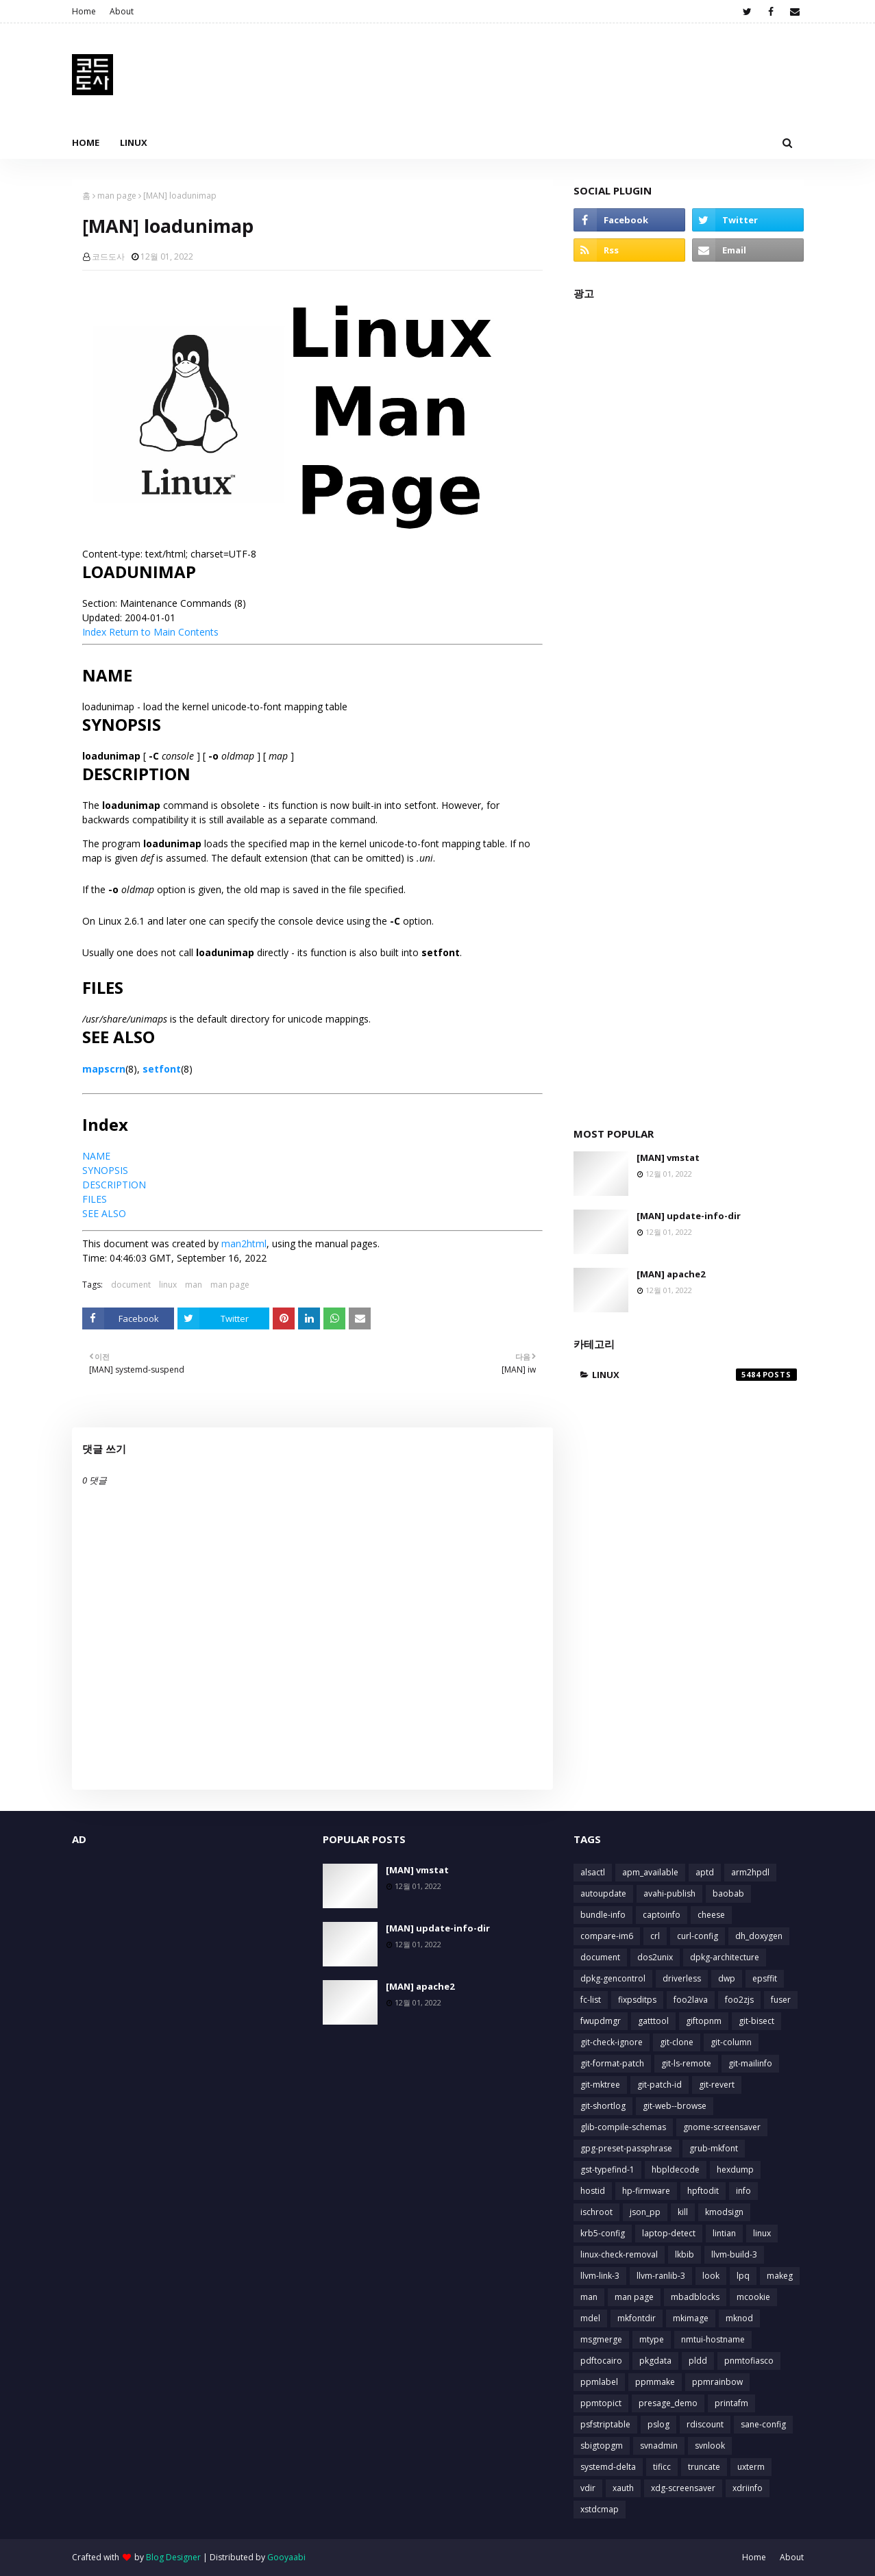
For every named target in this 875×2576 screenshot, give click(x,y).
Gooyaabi (286, 2557)
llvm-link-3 (599, 2275)
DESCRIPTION (114, 1184)
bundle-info (603, 1915)
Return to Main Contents (164, 631)
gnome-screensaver (722, 2127)
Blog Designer (173, 2557)
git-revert (717, 2084)
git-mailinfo (750, 2063)
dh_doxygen (758, 1936)
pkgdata (655, 2360)
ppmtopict (600, 2403)
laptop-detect (668, 2233)
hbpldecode (676, 2169)
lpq (743, 2275)
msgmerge (601, 2339)
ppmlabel (599, 2382)
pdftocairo (601, 2360)
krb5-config (602, 2233)
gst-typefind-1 (607, 2169)
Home (84, 11)
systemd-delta (608, 2467)
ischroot (596, 2212)
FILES (94, 1198)
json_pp (645, 2212)
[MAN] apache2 (671, 1274)
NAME (96, 1155)
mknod (739, 2318)
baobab (728, 1893)
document (131, 1284)
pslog (658, 2424)
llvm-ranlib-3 (661, 2275)
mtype (651, 2339)
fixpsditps (637, 1999)
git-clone (676, 2042)
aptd (704, 1872)
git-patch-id (659, 2084)
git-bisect (756, 2021)
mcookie (753, 2297)
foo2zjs (739, 1999)
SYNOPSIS (105, 1170)
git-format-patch (612, 2063)
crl (655, 1936)
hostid (592, 2191)
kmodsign (724, 2212)
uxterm (751, 2467)
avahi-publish (669, 1893)
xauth (623, 2488)
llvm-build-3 (734, 2254)
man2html (244, 1243)
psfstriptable (605, 2424)
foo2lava (691, 1999)
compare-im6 (606, 1936)
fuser (781, 1999)
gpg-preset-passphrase (626, 2148)
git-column (731, 2042)
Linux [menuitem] (133, 142)
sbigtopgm (601, 2445)
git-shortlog (603, 2106)
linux (168, 1284)
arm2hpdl (750, 1872)
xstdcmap (599, 2509)
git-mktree (600, 2084)
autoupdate (603, 1893)
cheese (711, 1915)
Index (94, 631)
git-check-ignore (611, 2042)
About (122, 11)
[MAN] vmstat (668, 1157)
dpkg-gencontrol (612, 1978)
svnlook (710, 2445)
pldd (698, 2360)
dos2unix (655, 1957)
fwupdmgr (600, 2021)
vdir (587, 2488)
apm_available (650, 1872)
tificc (662, 2467)
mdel (590, 2318)
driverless (682, 1978)
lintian (724, 2233)
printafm (731, 2403)
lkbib (684, 2254)
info (743, 2191)
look (710, 2275)
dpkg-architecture (724, 1957)
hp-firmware (646, 2191)
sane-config (763, 2424)
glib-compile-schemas (623, 2127)
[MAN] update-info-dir (689, 1216)
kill (683, 2212)
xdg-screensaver (683, 2488)
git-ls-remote (686, 2063)
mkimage (690, 2318)
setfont (162, 1068)
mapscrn (103, 1068)
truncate (704, 2467)
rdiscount (705, 2424)
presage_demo (668, 2403)
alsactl (592, 1872)
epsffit (764, 1978)
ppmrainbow (717, 2382)
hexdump (735, 2169)
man (193, 1284)
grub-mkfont (713, 2148)
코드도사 (108, 256)
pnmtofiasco (749, 2360)
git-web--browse (674, 2106)
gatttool (653, 2021)
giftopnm (704, 2021)
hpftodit (703, 2191)
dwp (726, 1978)
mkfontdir (636, 2318)
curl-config (697, 1936)
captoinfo (661, 1915)
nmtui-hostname (713, 2339)
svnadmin (659, 2445)
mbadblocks (695, 2297)
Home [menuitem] (85, 142)
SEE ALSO (104, 1213)
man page (116, 195)
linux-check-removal (619, 2254)
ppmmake (655, 2382)
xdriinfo (747, 2488)
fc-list (590, 1999)
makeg (780, 2275)
